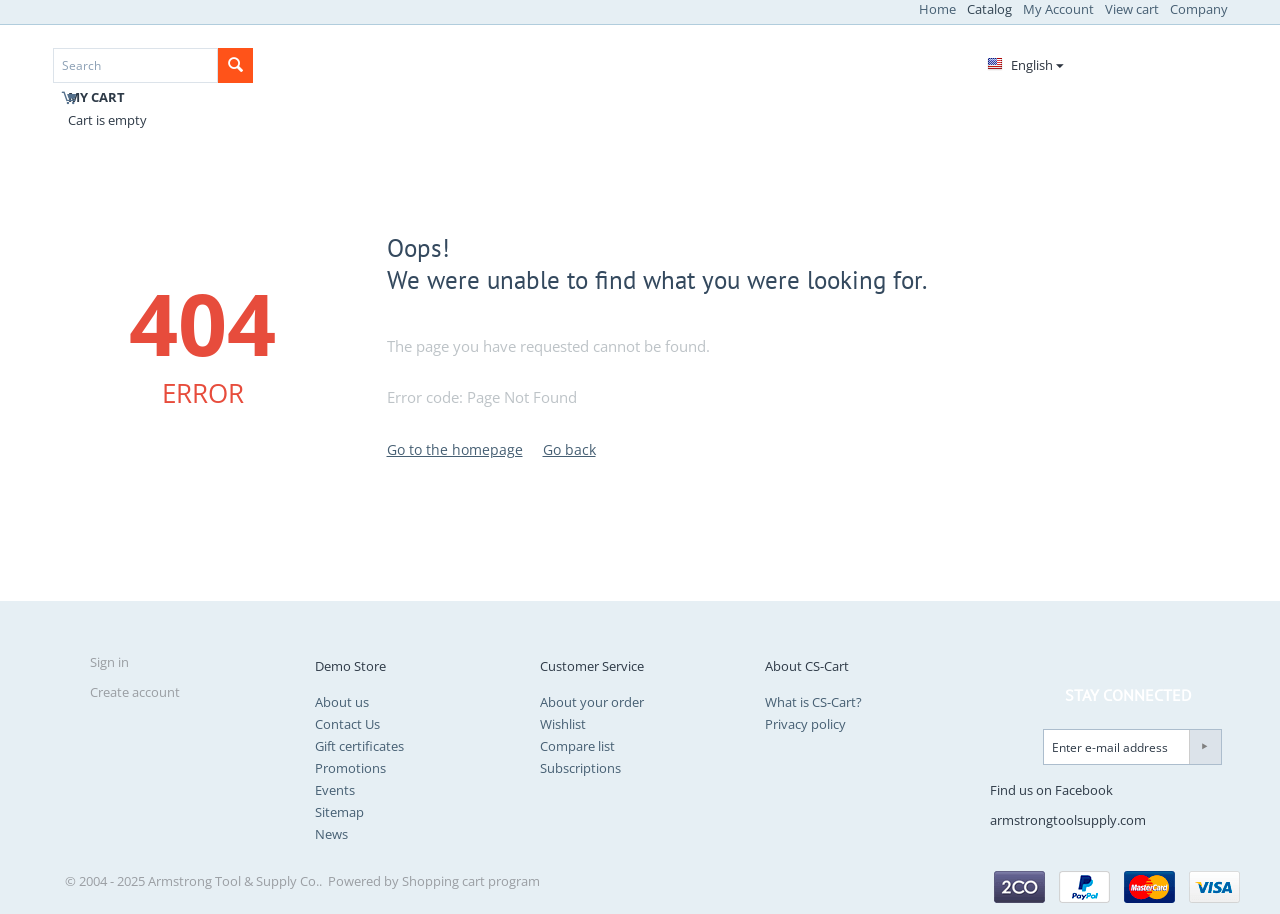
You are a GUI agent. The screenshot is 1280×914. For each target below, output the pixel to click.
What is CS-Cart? (813, 702)
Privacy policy (805, 724)
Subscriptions (580, 768)
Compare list (577, 746)
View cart (1132, 9)
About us (342, 702)
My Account (1058, 9)
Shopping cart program (471, 881)
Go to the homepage (455, 449)
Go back (569, 449)
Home (937, 9)
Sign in (109, 662)
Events (335, 790)
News (331, 834)
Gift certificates (359, 746)
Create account (135, 692)
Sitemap (339, 812)
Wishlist (563, 724)
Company (1199, 9)
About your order (592, 702)
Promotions (350, 768)
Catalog (989, 9)
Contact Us (347, 724)
